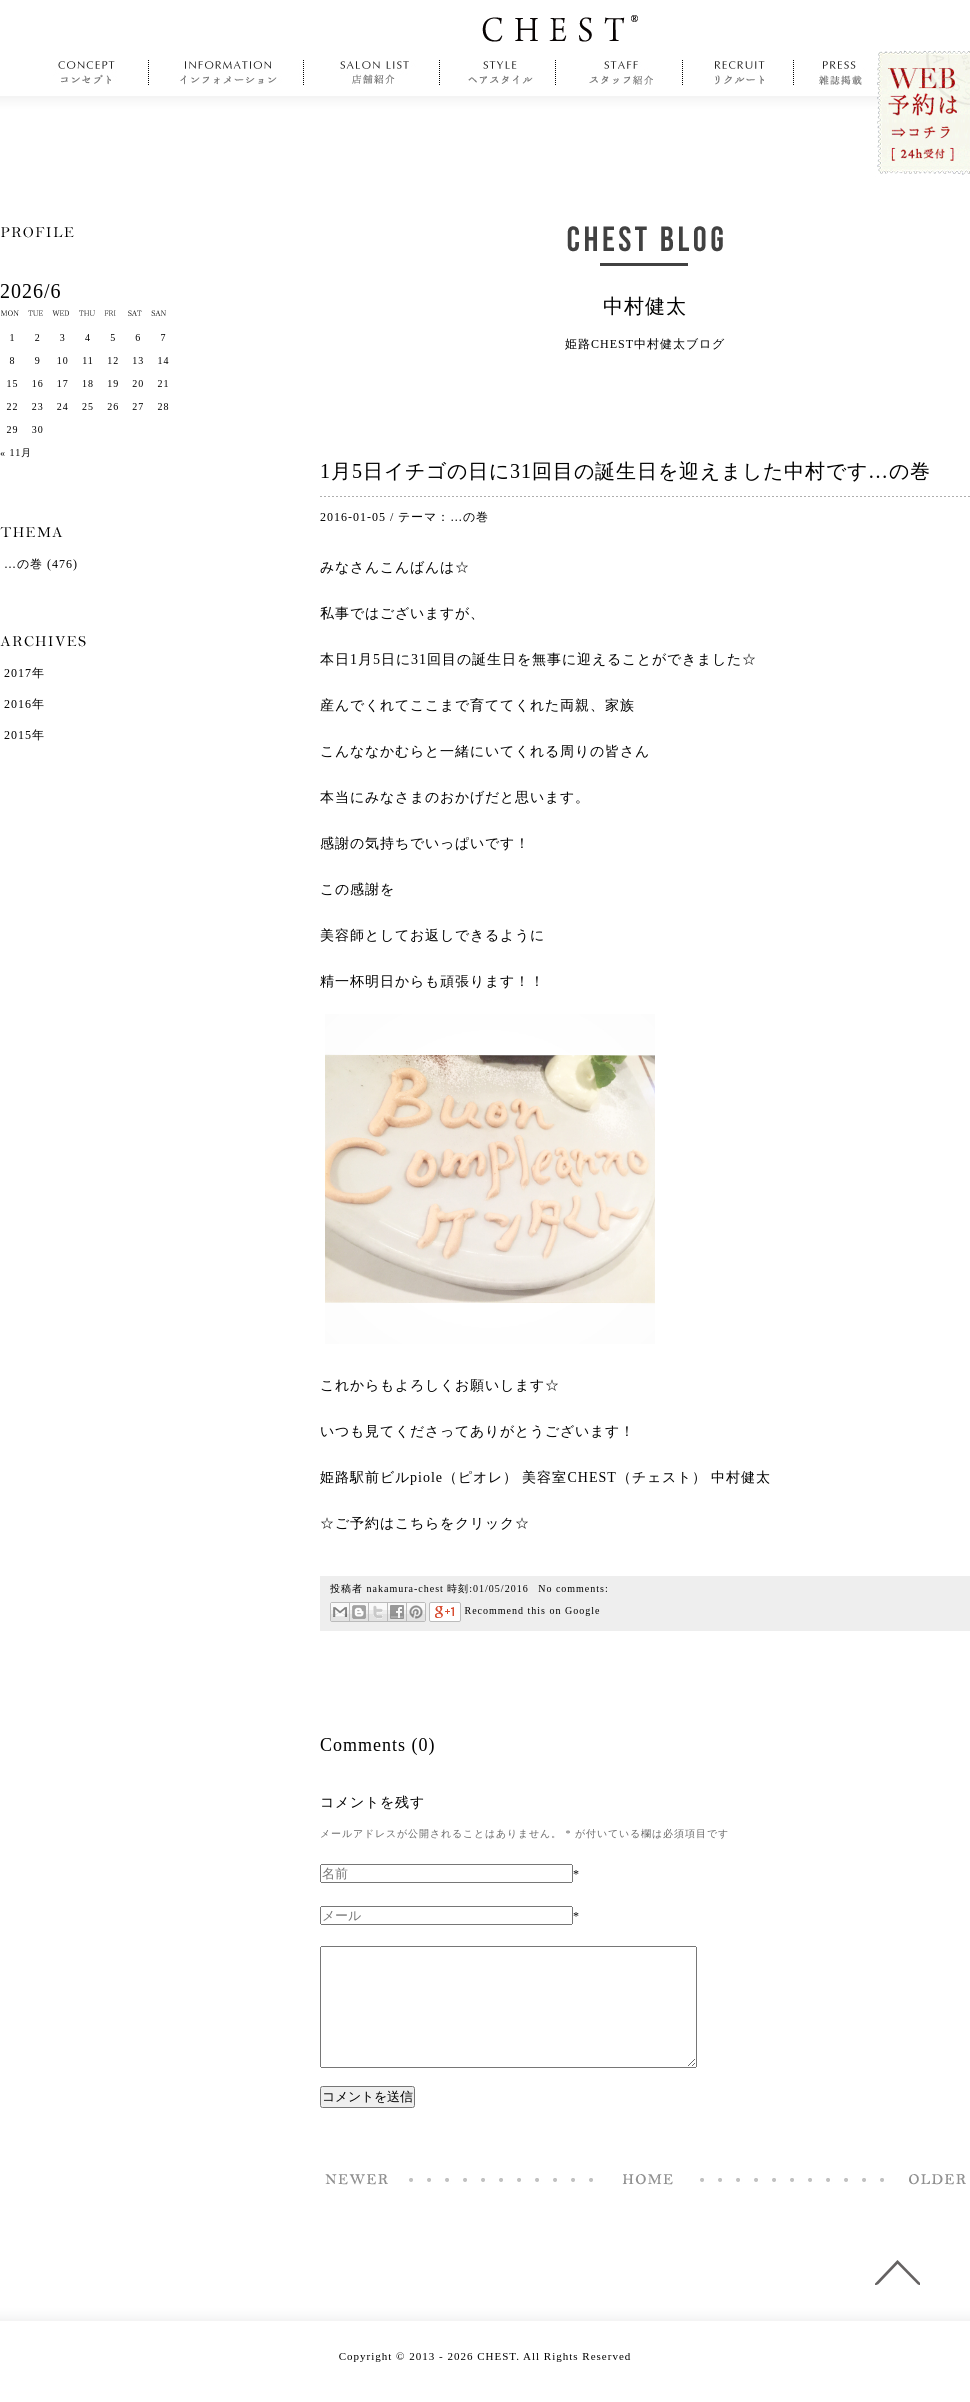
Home (648, 2203)
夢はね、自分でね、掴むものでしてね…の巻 (932, 2203)
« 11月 (16, 452)
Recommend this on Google (514, 1610)
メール (340, 1612)
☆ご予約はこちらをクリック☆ (425, 1523)
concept (91, 73)
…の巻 (469, 517)
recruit (738, 73)
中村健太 (645, 306)
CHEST (560, 28)
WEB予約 (922, 113)
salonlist (372, 73)
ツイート (377, 1612)
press (841, 73)
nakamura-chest (405, 1588)
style (498, 73)
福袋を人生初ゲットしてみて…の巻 (358, 2203)
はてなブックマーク (358, 1612)
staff (619, 73)
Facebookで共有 (396, 1612)
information (229, 73)
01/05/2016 (501, 1588)
